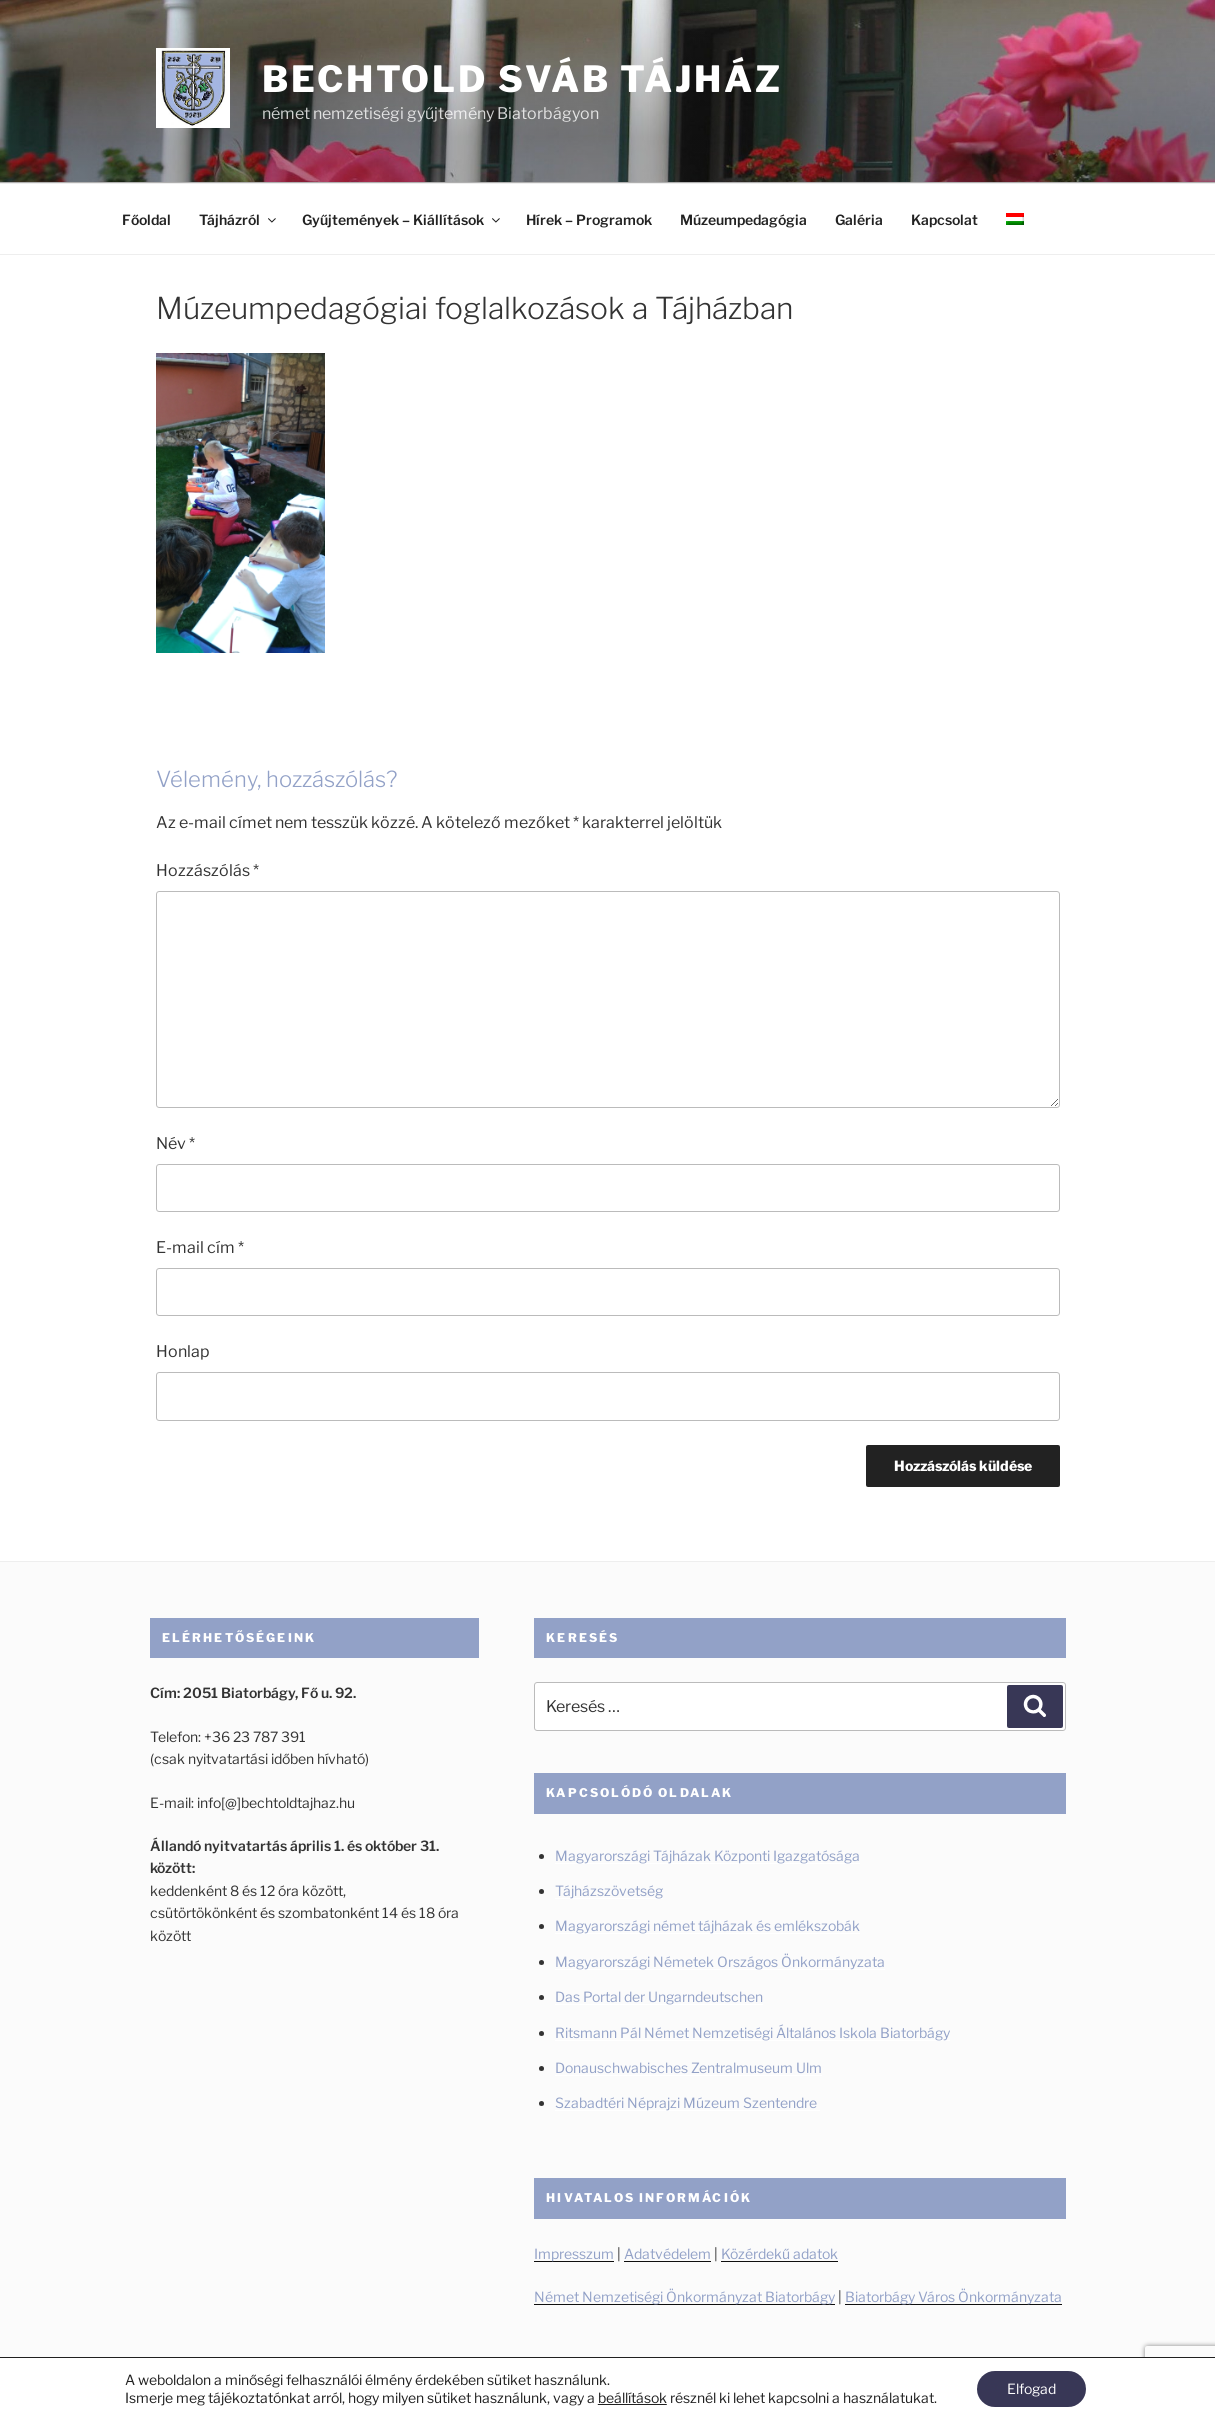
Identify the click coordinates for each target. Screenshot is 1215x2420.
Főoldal (146, 219)
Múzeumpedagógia (743, 219)
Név (175, 1143)
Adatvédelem (667, 2253)
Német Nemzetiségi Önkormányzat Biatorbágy (684, 2296)
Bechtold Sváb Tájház (522, 79)
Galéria (859, 219)
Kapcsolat (944, 219)
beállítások (632, 2397)
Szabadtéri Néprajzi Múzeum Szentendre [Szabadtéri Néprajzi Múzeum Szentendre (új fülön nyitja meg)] (687, 2102)
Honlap (183, 1351)
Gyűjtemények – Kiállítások (402, 219)
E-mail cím (200, 1247)
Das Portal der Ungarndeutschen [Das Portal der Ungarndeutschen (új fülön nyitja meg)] (659, 1996)
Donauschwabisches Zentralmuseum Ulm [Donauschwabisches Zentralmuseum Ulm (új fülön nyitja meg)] (688, 2067)
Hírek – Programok (589, 219)
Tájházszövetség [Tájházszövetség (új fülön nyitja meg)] (609, 1890)
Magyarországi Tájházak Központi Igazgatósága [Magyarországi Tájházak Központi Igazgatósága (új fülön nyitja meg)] (707, 1855)
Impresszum (574, 2253)
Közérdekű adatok (779, 2253)
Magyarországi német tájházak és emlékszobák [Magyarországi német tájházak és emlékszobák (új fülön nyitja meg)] (707, 1925)
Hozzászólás (207, 870)
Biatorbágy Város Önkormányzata (953, 2296)
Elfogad (1031, 2388)
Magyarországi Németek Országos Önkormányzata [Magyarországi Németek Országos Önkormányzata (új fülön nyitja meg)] (720, 1961)
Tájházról (239, 219)
